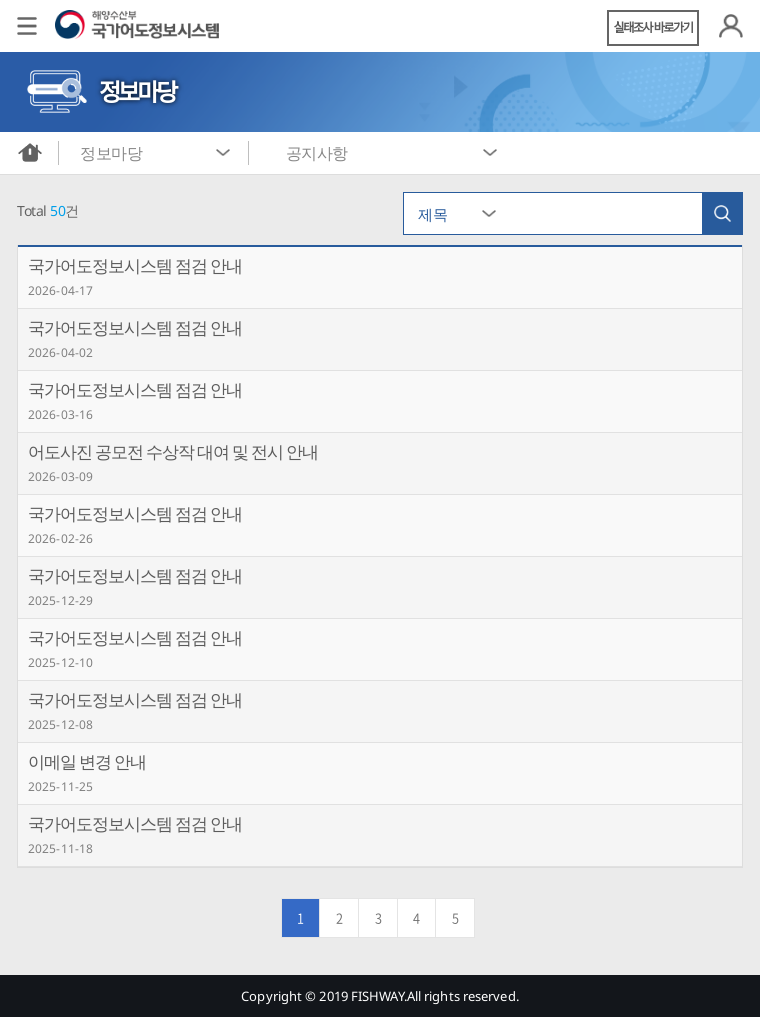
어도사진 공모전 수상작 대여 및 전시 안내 (173, 451)
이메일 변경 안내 (87, 761)
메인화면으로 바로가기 (30, 153)
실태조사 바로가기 (653, 27)
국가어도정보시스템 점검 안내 (135, 265)
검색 (722, 213)
